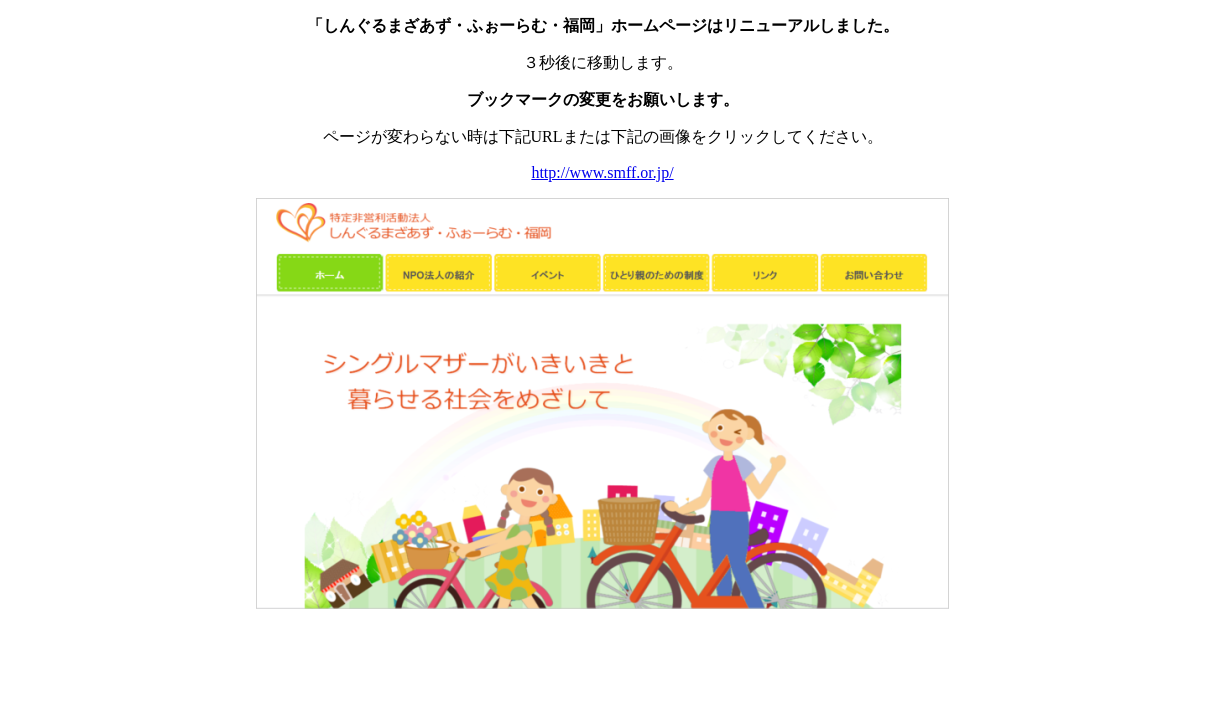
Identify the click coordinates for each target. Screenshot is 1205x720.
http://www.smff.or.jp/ (602, 172)
